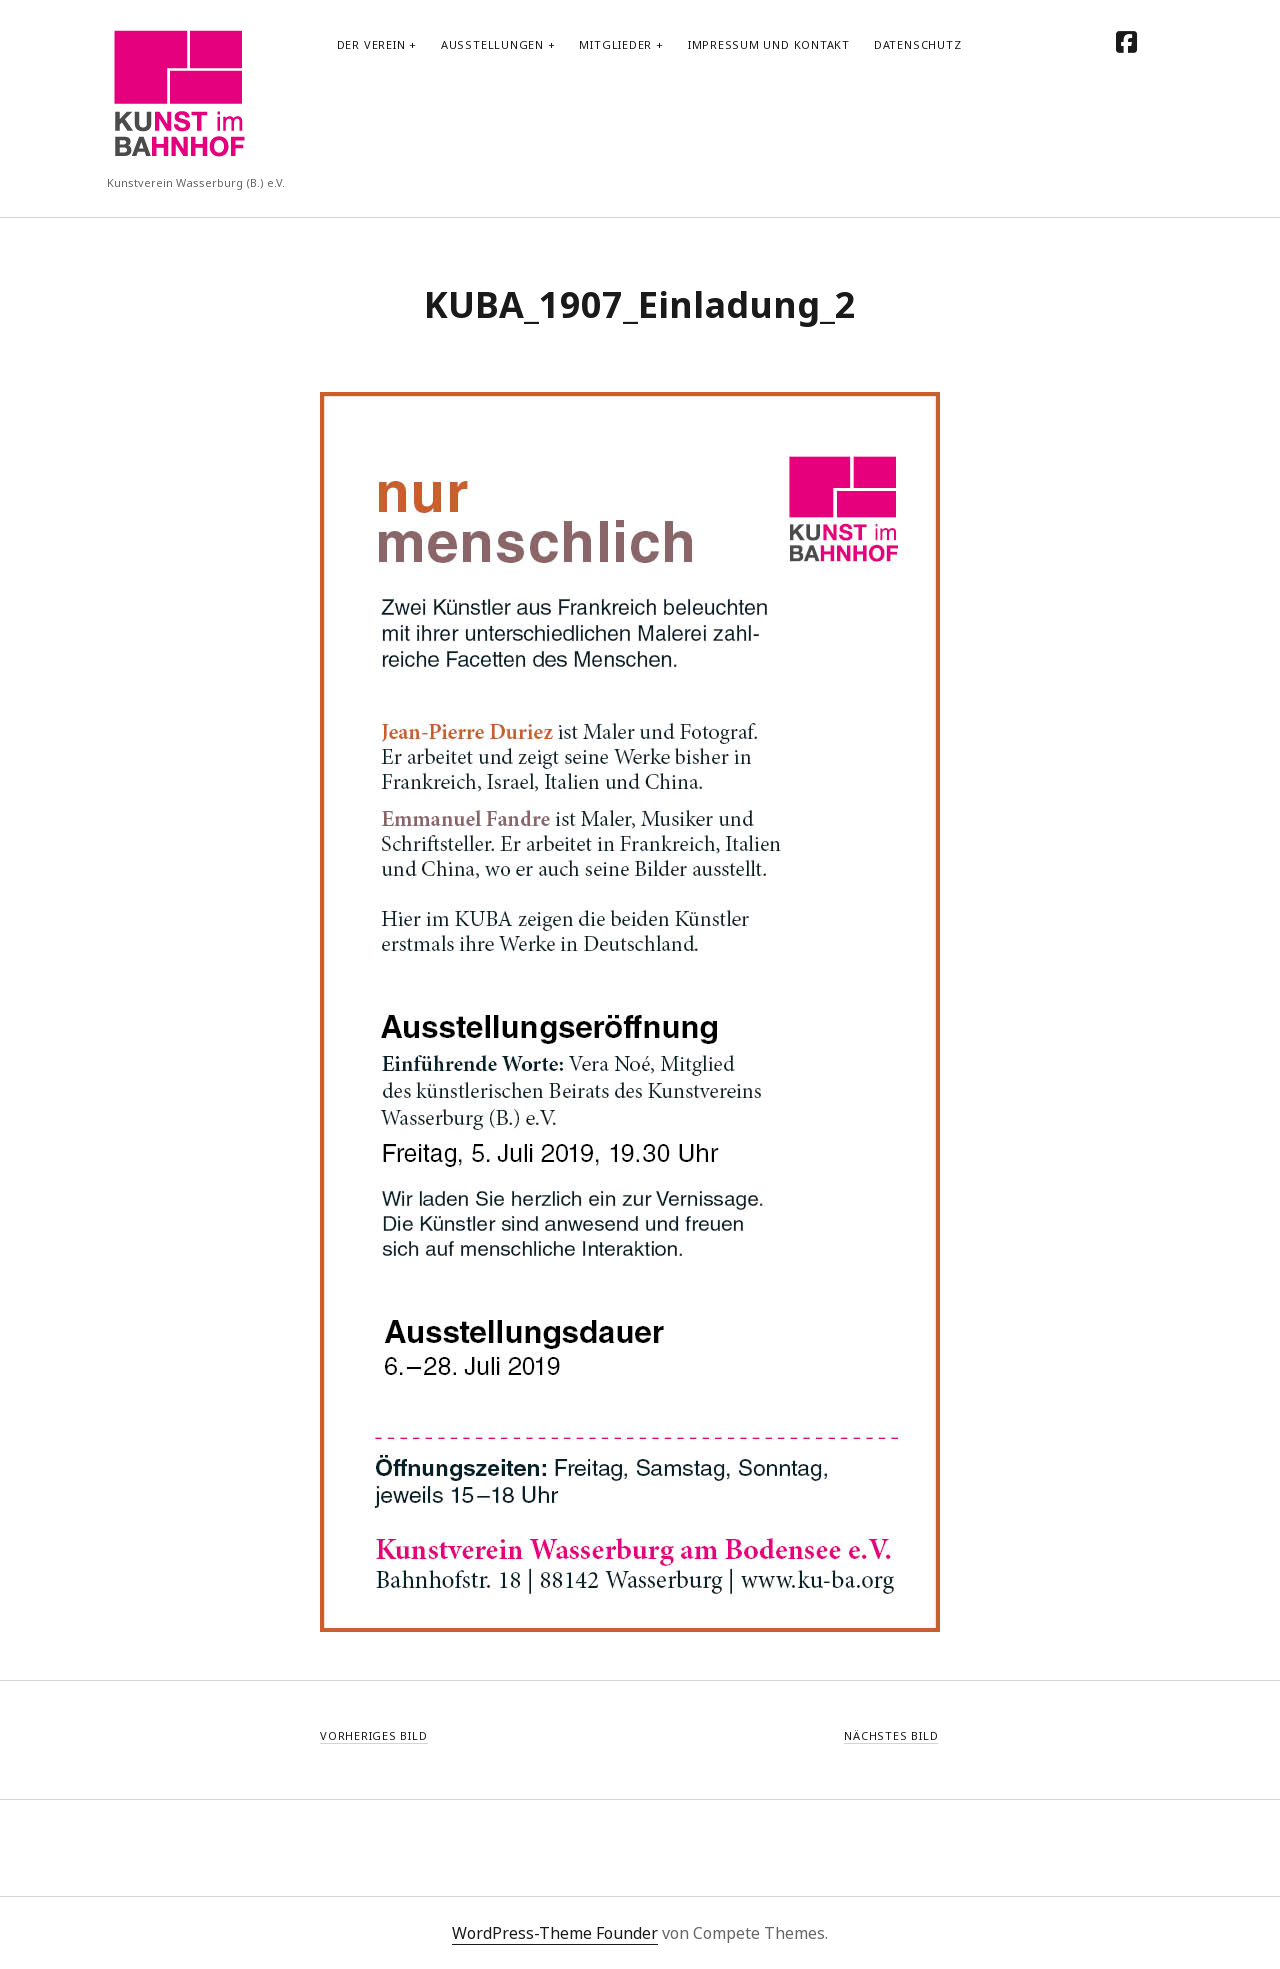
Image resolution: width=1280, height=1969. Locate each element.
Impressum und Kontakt (769, 44)
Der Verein (371, 44)
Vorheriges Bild (374, 1735)
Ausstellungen (492, 44)
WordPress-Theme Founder (555, 1933)
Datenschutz (917, 44)
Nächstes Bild (891, 1735)
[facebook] (1126, 41)
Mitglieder (615, 44)
